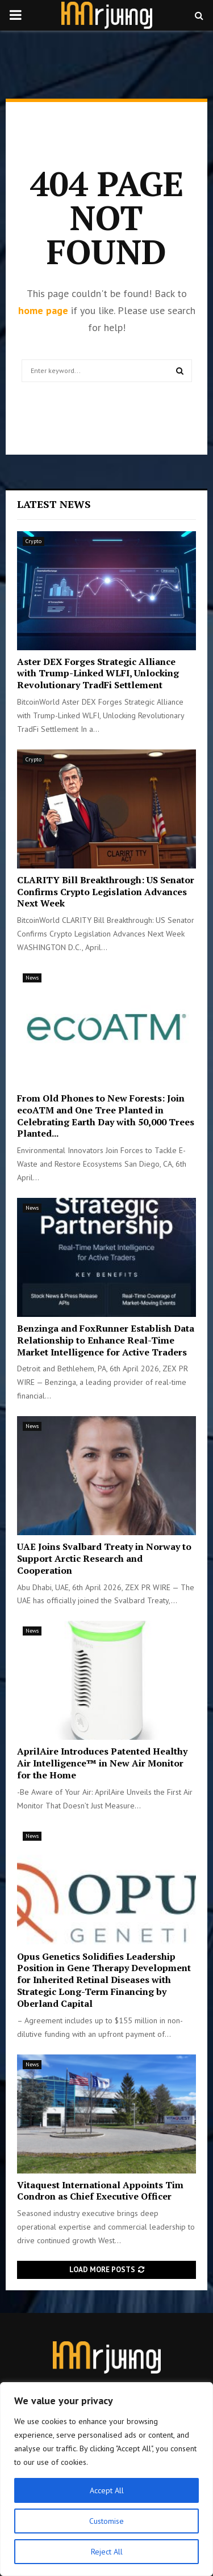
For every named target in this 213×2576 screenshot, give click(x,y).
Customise (106, 2521)
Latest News (54, 504)
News (32, 977)
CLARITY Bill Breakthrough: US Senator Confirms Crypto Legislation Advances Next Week (105, 892)
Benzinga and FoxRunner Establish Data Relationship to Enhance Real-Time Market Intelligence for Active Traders (105, 1340)
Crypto (33, 541)
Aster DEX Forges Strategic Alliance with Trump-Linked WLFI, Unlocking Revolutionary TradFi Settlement (98, 673)
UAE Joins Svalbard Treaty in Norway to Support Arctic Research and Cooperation (104, 1558)
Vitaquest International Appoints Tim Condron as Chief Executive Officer (100, 2191)
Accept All (107, 2490)
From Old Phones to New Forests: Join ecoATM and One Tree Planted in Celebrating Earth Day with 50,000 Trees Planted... (105, 1115)
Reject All (107, 2552)
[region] (106, 2479)
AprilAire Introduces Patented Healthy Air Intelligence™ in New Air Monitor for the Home (102, 1763)
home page (43, 310)
